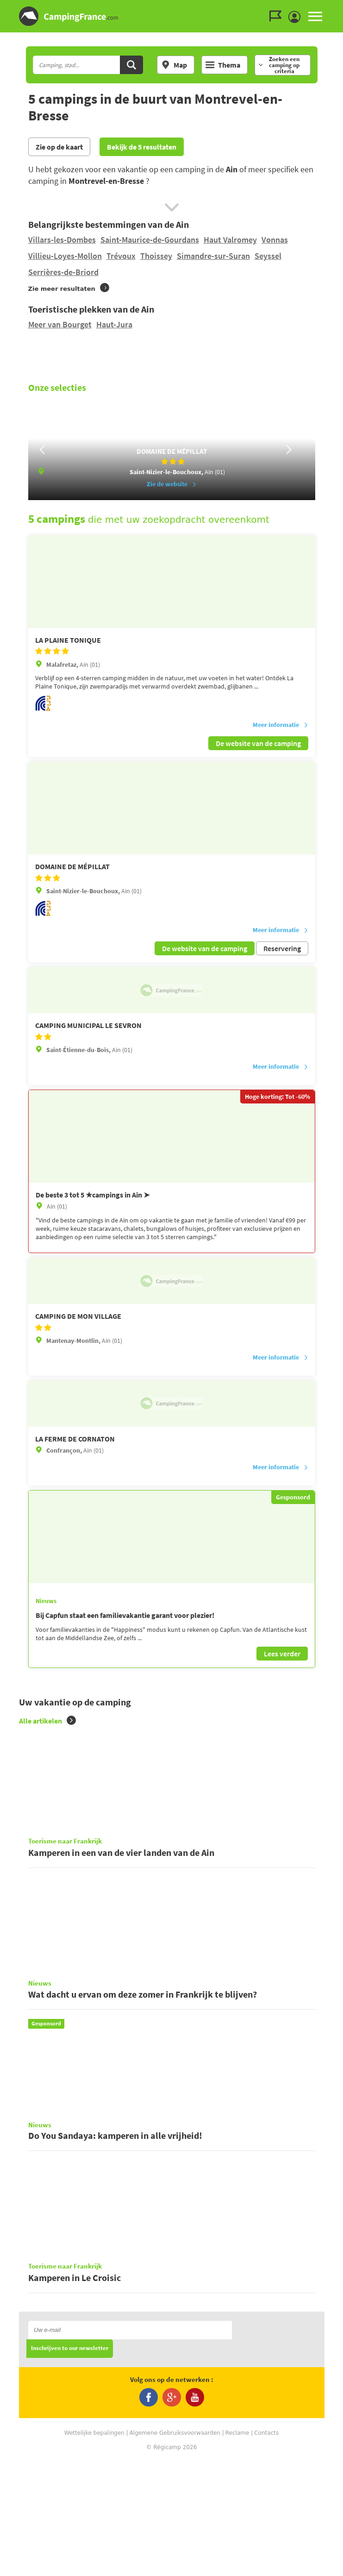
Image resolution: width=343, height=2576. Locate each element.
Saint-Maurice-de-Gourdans (149, 239)
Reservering (282, 971)
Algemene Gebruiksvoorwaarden (175, 2548)
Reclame (237, 2548)
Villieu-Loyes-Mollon (65, 256)
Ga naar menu (332, 7)
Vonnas (275, 239)
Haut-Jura (114, 324)
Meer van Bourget (60, 324)
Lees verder (282, 1676)
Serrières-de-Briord (63, 272)
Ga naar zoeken (341, 7)
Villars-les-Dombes (62, 239)
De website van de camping (258, 766)
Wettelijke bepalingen (94, 2548)
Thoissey (156, 256)
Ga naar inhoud (336, 7)
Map (174, 64)
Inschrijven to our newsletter (69, 2464)
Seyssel (268, 256)
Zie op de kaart (59, 146)
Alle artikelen (47, 1744)
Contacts (266, 2548)
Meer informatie (280, 748)
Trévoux (121, 256)
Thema (223, 64)
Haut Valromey (230, 239)
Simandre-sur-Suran (213, 256)
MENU (315, 16)
